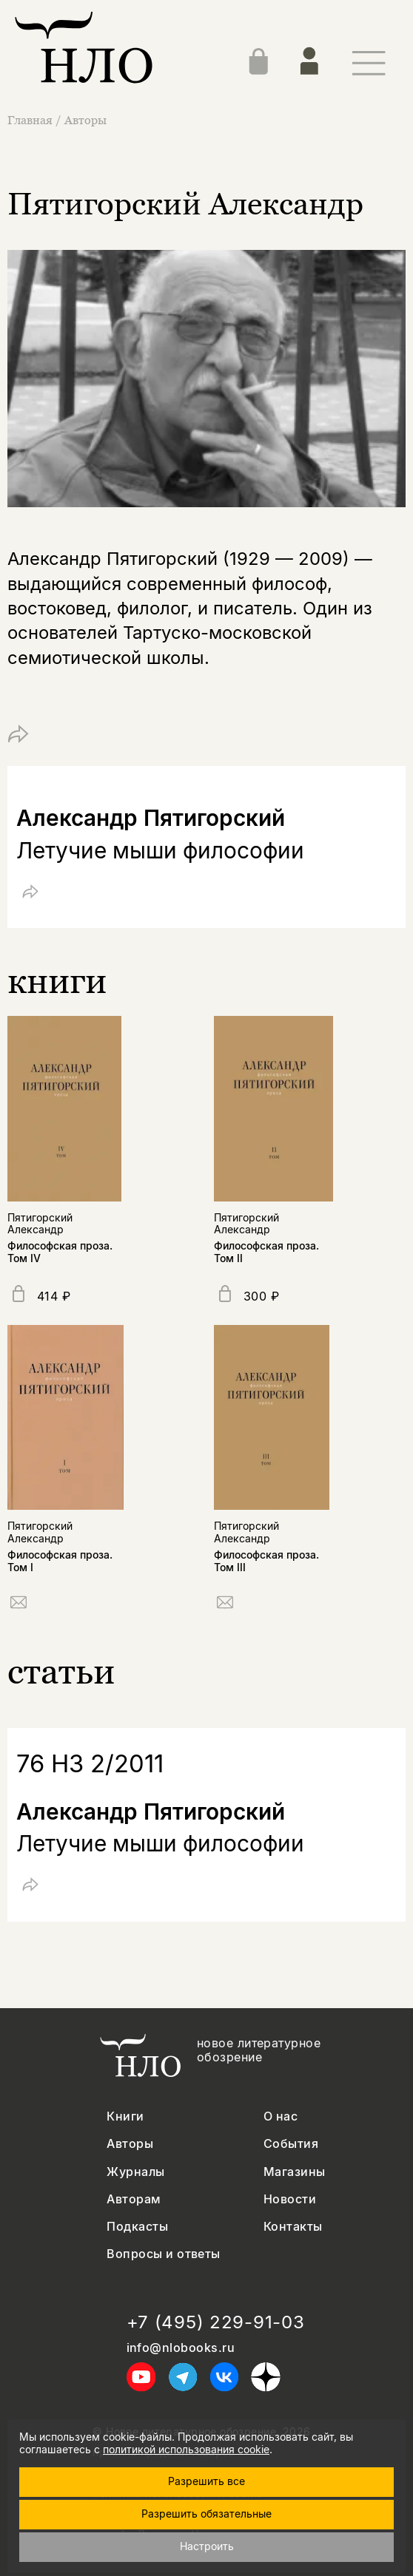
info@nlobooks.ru (181, 2348)
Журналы (135, 2172)
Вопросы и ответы (164, 2254)
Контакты (293, 2227)
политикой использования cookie (186, 2449)
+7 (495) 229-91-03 (216, 2322)
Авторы (85, 119)
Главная (31, 119)
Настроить (207, 2546)
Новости (289, 2199)
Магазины (294, 2172)
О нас (280, 2116)
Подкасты (137, 2227)
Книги (125, 2116)
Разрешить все (206, 2481)
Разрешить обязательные (206, 2513)
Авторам (134, 2199)
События (290, 2144)
